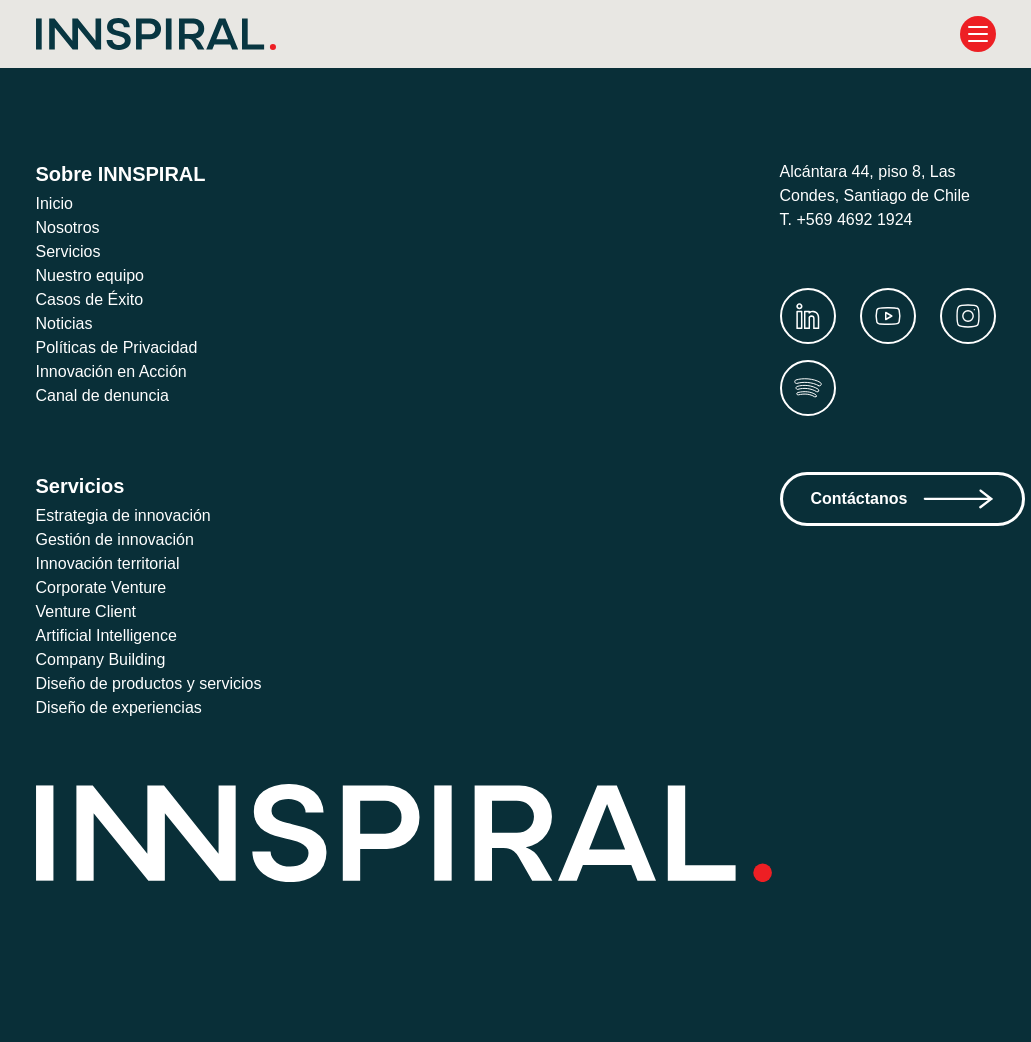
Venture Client (91, 611)
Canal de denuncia (108, 395)
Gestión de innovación (120, 539)
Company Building (106, 659)
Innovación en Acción (117, 371)
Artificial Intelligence (115, 635)
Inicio (56, 203)
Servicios (70, 251)
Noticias (66, 323)
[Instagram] (968, 316)
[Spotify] (808, 388)
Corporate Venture (107, 587)
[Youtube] (888, 316)
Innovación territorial (116, 563)
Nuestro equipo (96, 275)
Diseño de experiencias (124, 707)
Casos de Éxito (92, 299)
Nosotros (70, 227)
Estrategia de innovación (130, 515)
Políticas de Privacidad (123, 347)
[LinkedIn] (808, 316)
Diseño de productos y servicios (157, 683)
